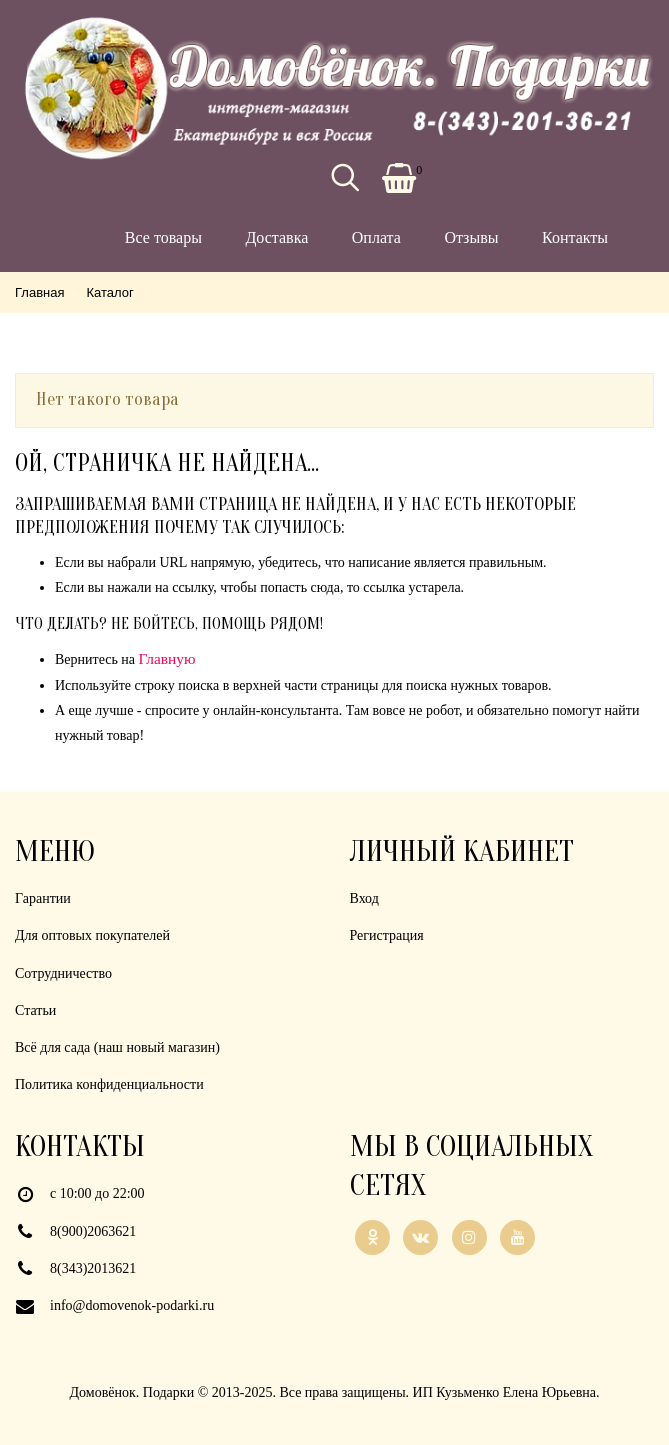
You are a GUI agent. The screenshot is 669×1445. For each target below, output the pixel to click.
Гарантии (43, 898)
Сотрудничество (63, 973)
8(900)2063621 (93, 1231)
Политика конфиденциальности (109, 1084)
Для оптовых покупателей (92, 935)
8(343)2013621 (93, 1268)
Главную (167, 658)
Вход (364, 898)
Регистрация (387, 935)
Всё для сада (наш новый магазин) (117, 1047)
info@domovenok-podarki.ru (132, 1305)
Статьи (35, 1010)
